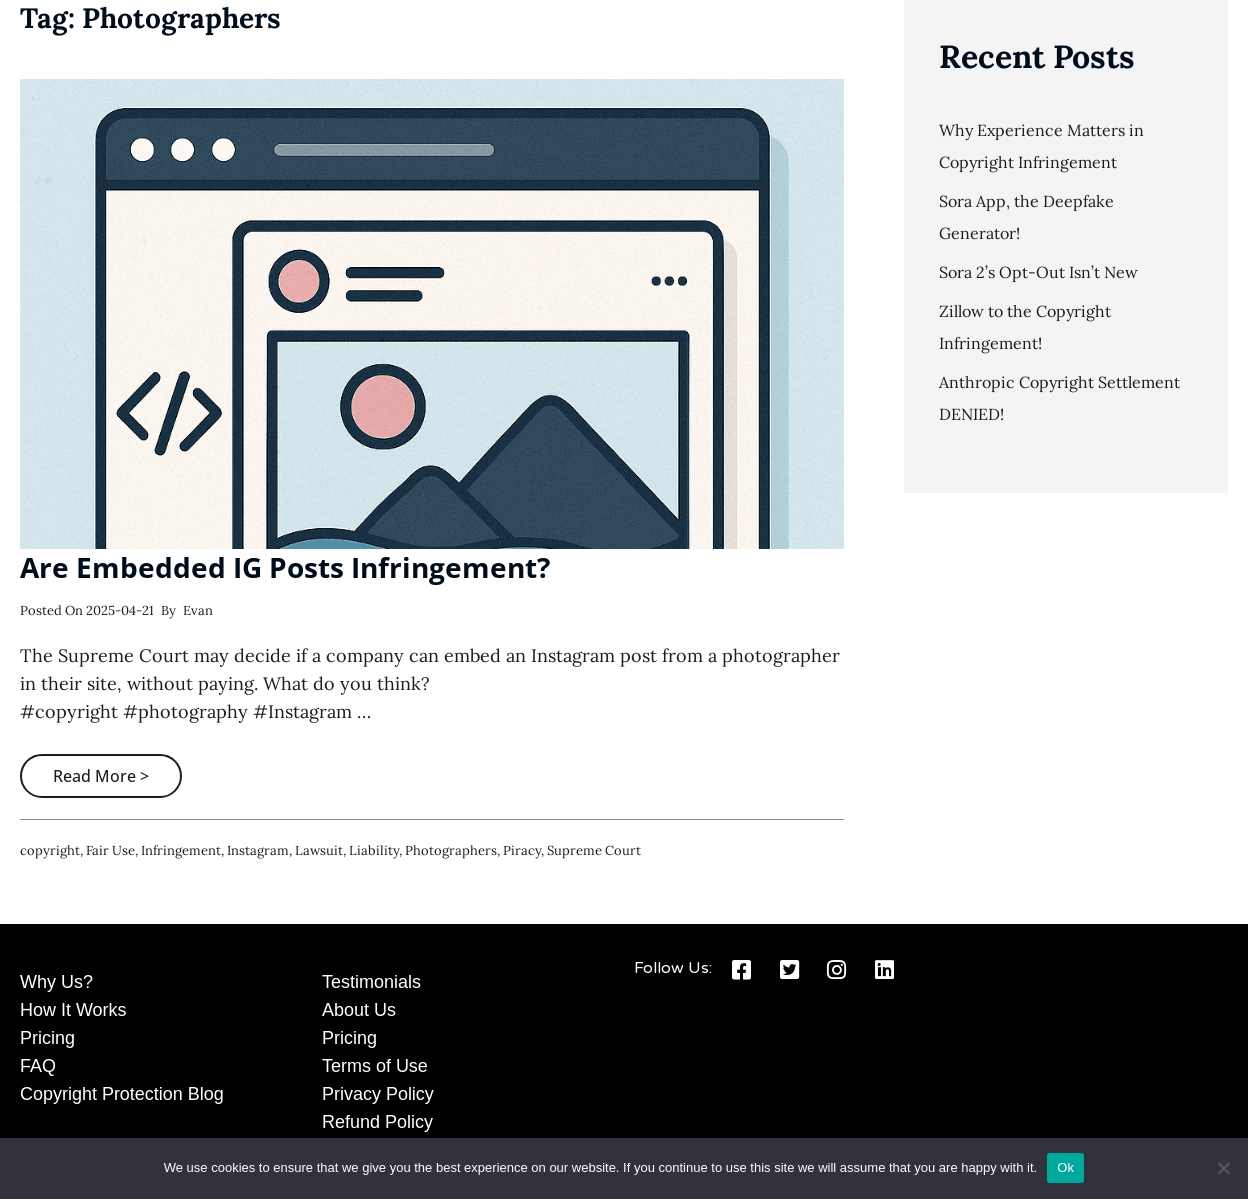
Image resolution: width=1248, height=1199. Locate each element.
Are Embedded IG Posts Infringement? (285, 567)
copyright (50, 850)
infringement (181, 850)
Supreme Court (594, 850)
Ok (1065, 1167)
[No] (1223, 1168)
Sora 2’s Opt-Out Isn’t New (1038, 272)
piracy (522, 850)
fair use (110, 850)
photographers (451, 850)
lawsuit (319, 850)
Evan (198, 610)
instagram (258, 850)
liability (374, 850)
